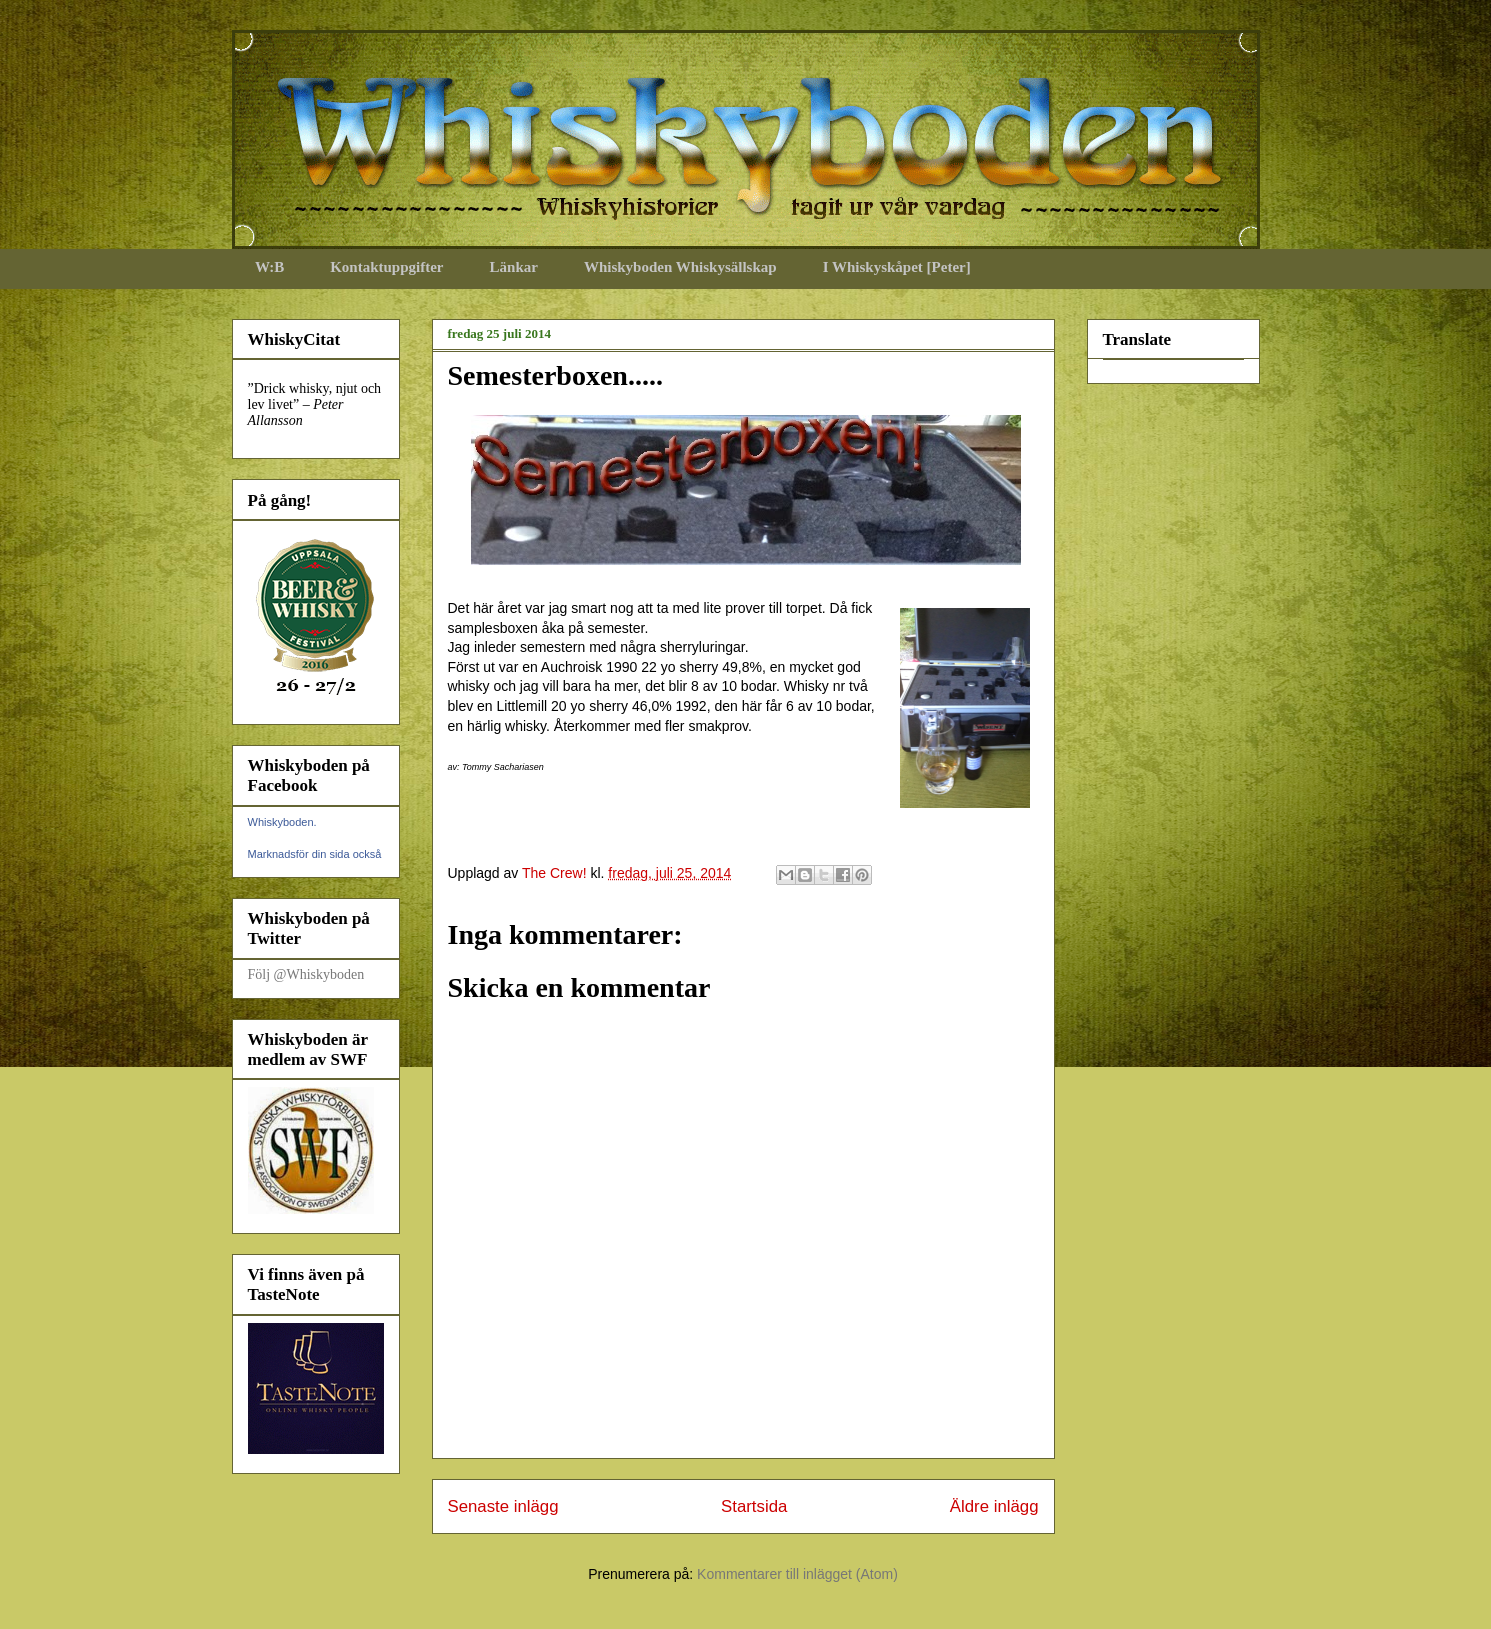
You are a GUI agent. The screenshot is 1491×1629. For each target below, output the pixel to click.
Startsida (754, 1506)
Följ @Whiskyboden (306, 974)
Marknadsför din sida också (315, 854)
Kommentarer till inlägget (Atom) (797, 1574)
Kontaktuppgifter (386, 267)
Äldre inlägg (994, 1506)
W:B (269, 267)
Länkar (514, 267)
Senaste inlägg (503, 1506)
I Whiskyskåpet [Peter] (897, 267)
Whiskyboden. (282, 822)
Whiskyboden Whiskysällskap (680, 267)
